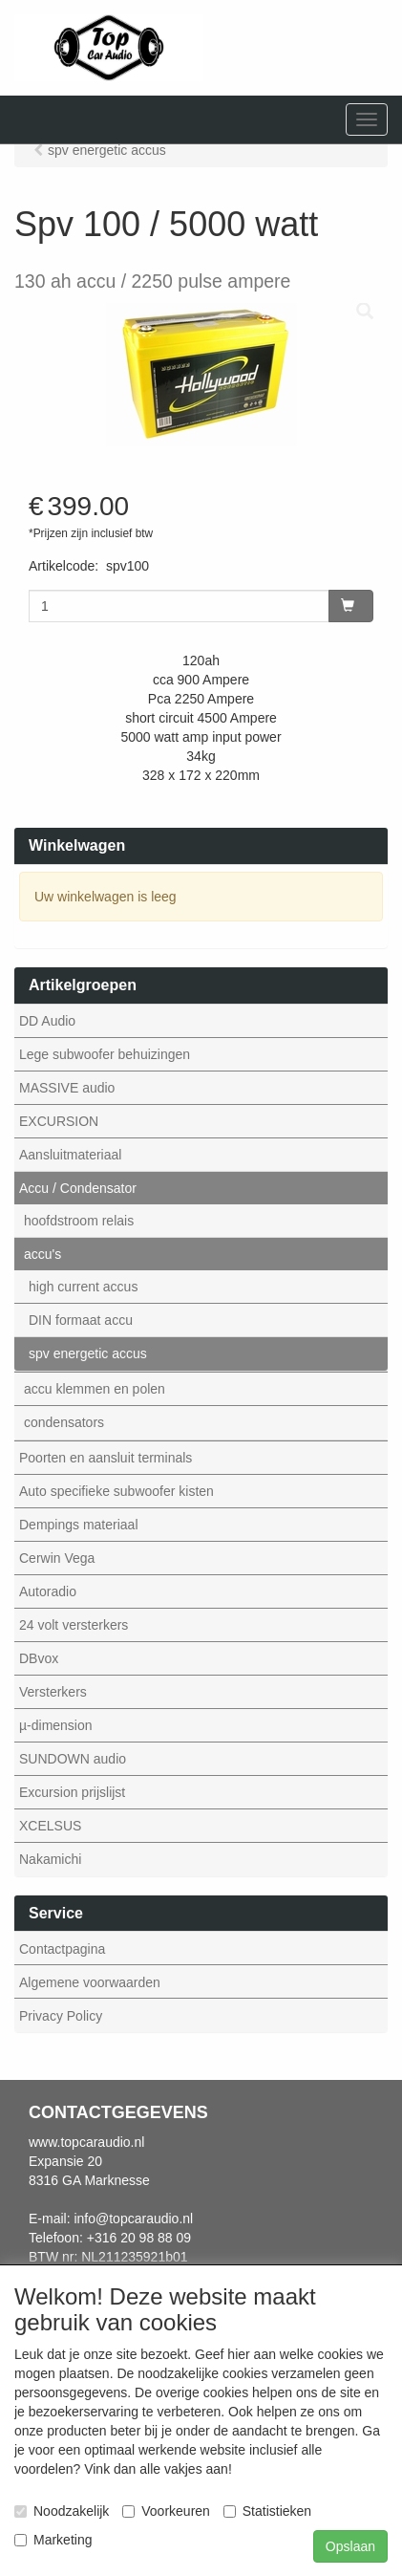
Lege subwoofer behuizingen (104, 1054)
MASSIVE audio (67, 1087)
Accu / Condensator (78, 1188)
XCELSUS (50, 1825)
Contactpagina (62, 1949)
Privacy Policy (60, 2016)
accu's (42, 1254)
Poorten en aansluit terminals (105, 1457)
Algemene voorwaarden (89, 1982)
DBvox (38, 1658)
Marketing (53, 2539)
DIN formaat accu (81, 1320)
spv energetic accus (88, 1353)
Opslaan (350, 2546)
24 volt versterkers (73, 1625)
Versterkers (53, 1691)
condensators (64, 1422)
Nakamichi (50, 1859)
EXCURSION (58, 1121)
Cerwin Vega (57, 1558)
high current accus (83, 1286)
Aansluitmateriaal (70, 1154)
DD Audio (47, 1020)
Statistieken (267, 2511)
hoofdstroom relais (79, 1220)
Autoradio (47, 1591)
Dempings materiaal (78, 1524)
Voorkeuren (166, 2511)
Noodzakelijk (61, 2511)
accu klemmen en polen (94, 1388)
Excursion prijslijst (72, 1792)
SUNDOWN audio (72, 1758)
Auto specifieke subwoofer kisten (116, 1491)
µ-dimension (56, 1725)
